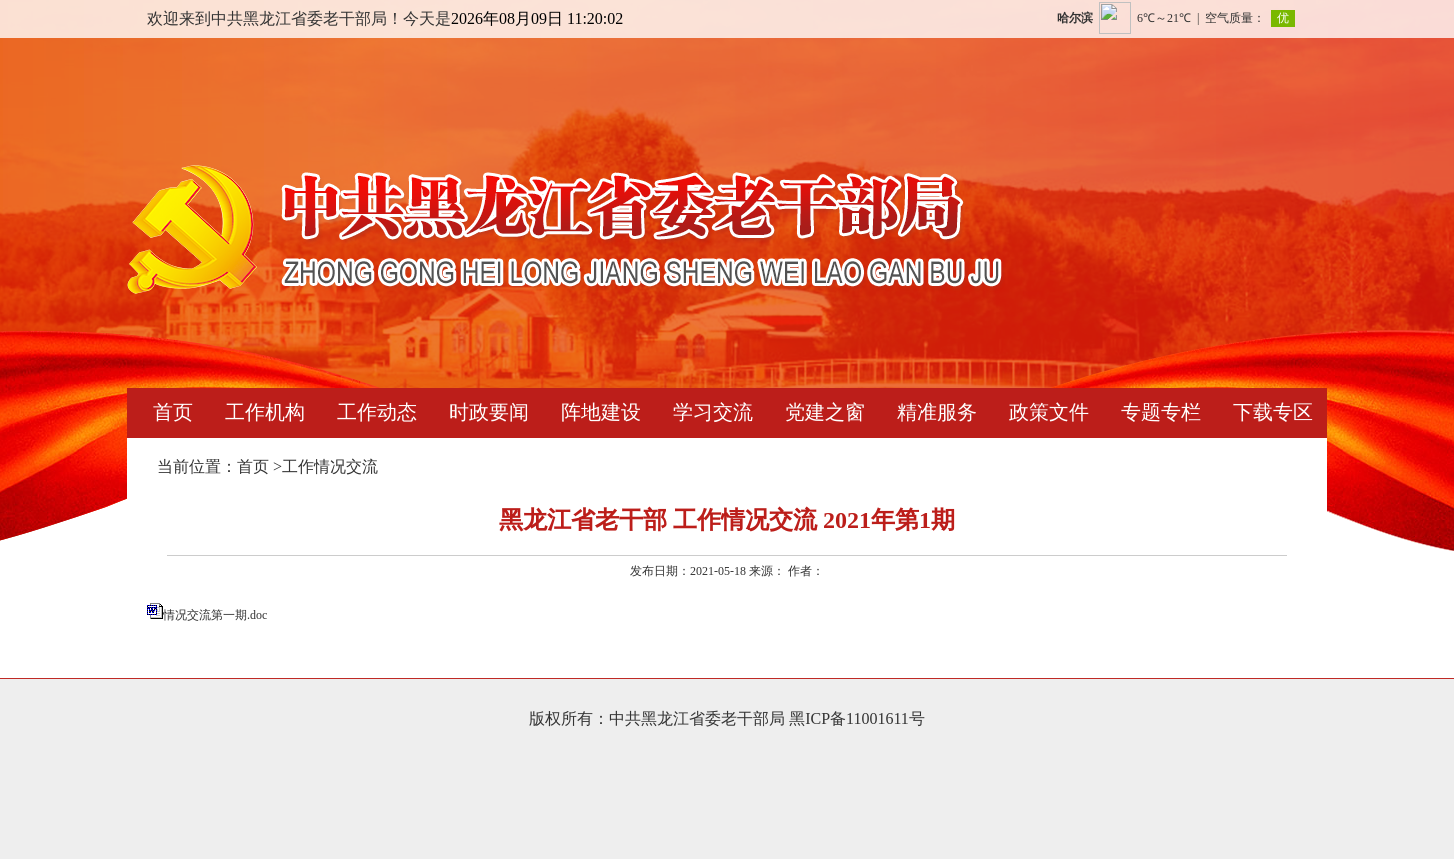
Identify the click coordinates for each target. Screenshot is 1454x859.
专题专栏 (1161, 412)
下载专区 (1273, 412)
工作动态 (377, 412)
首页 (173, 412)
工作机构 (265, 412)
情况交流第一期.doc (215, 615)
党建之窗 (825, 412)
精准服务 (937, 412)
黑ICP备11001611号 (857, 718)
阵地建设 (601, 412)
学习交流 (713, 412)
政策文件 (1049, 412)
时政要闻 (489, 412)
